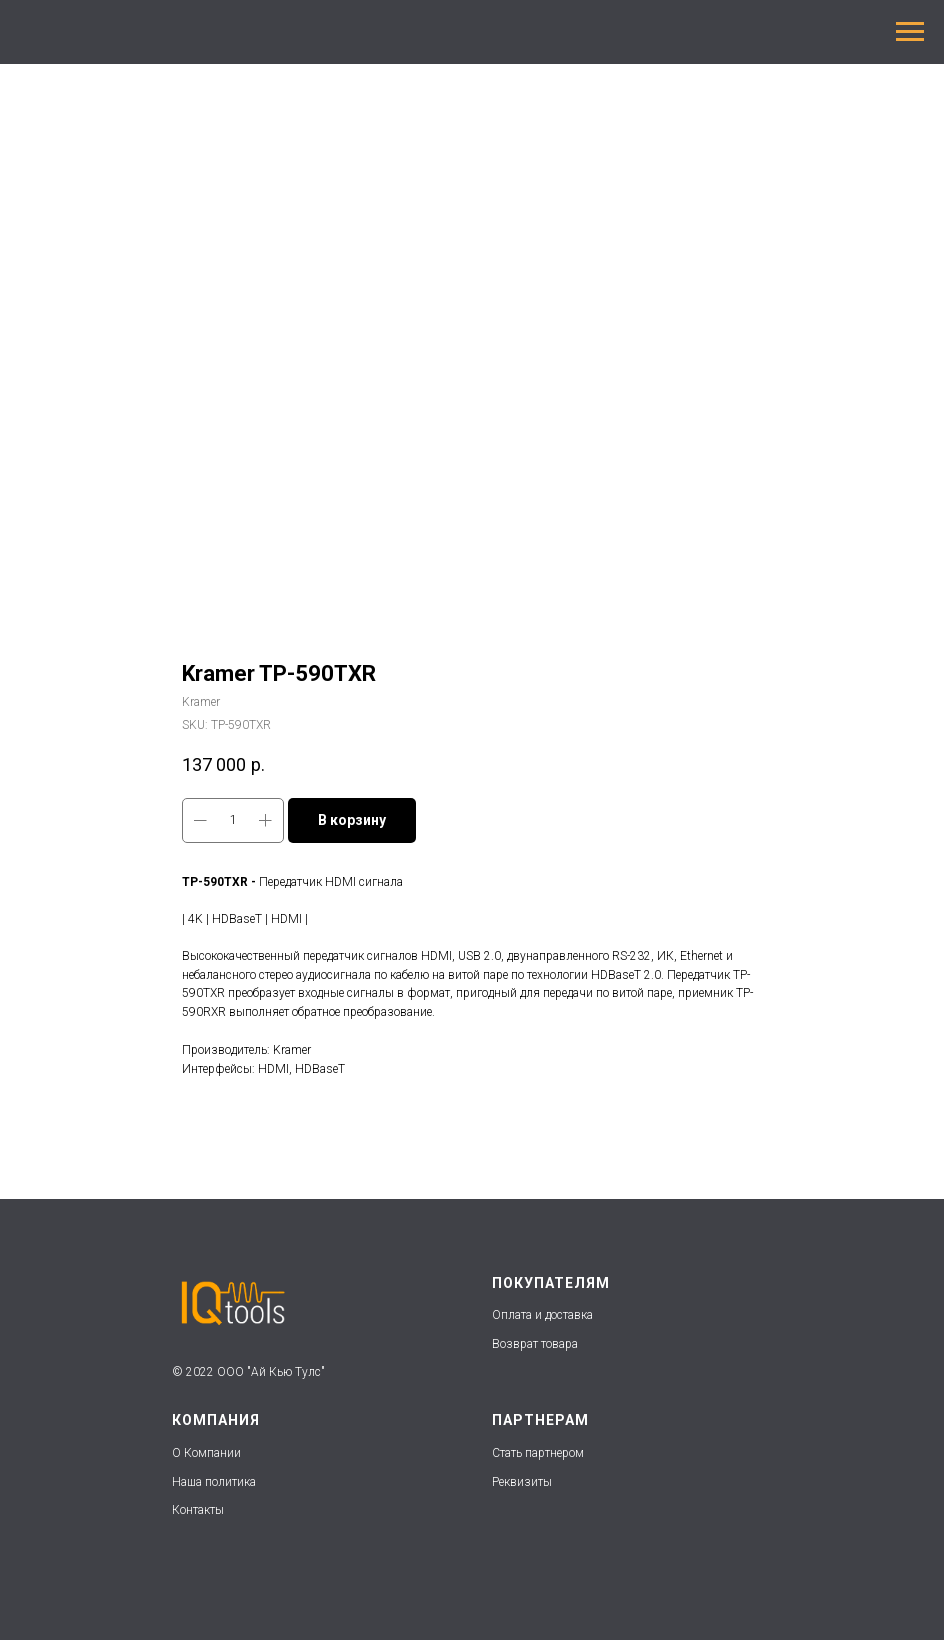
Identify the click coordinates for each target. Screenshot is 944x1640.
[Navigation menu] (910, 32)
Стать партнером (538, 1453)
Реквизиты (522, 1482)
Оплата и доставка (542, 1315)
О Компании (206, 1453)
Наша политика (215, 1482)
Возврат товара (535, 1344)
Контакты (198, 1510)
